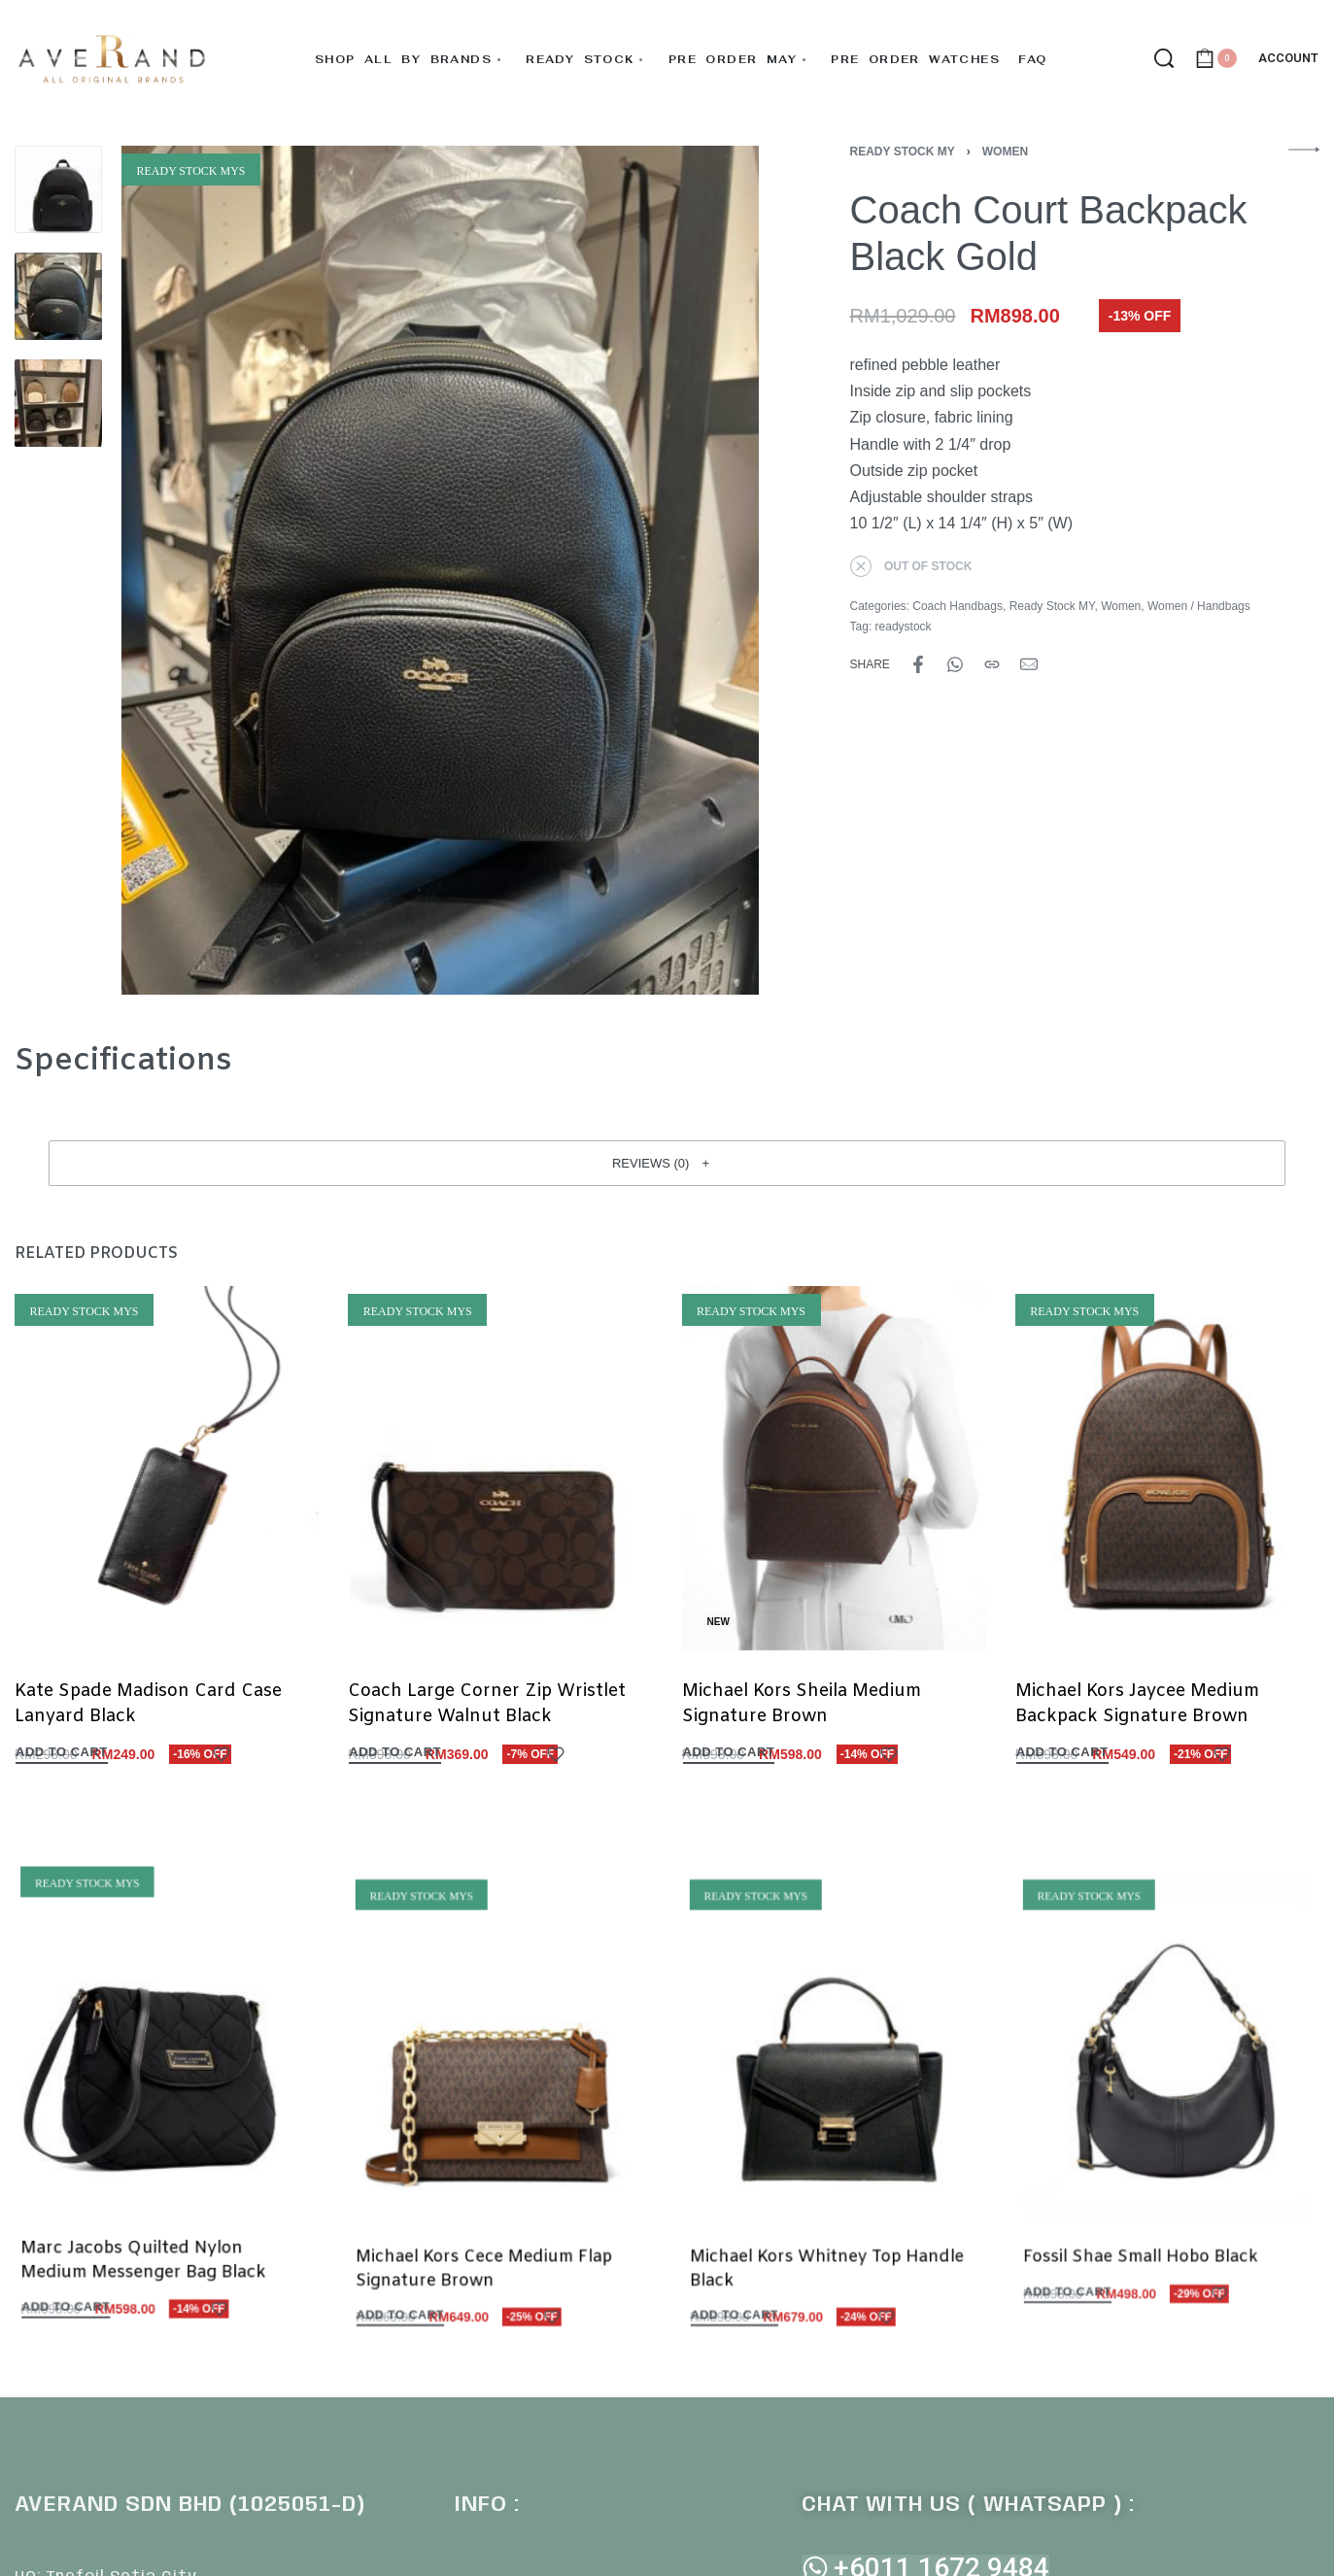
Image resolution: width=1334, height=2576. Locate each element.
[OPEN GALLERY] (440, 570)
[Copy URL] (992, 664)
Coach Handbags (957, 606)
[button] (667, 1162)
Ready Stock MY (902, 151)
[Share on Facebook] (918, 664)
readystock (903, 626)
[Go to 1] (58, 189)
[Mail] (1029, 664)
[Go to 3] (58, 403)
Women (1005, 151)
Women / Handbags (1198, 606)
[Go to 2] (58, 296)
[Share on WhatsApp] (955, 664)
